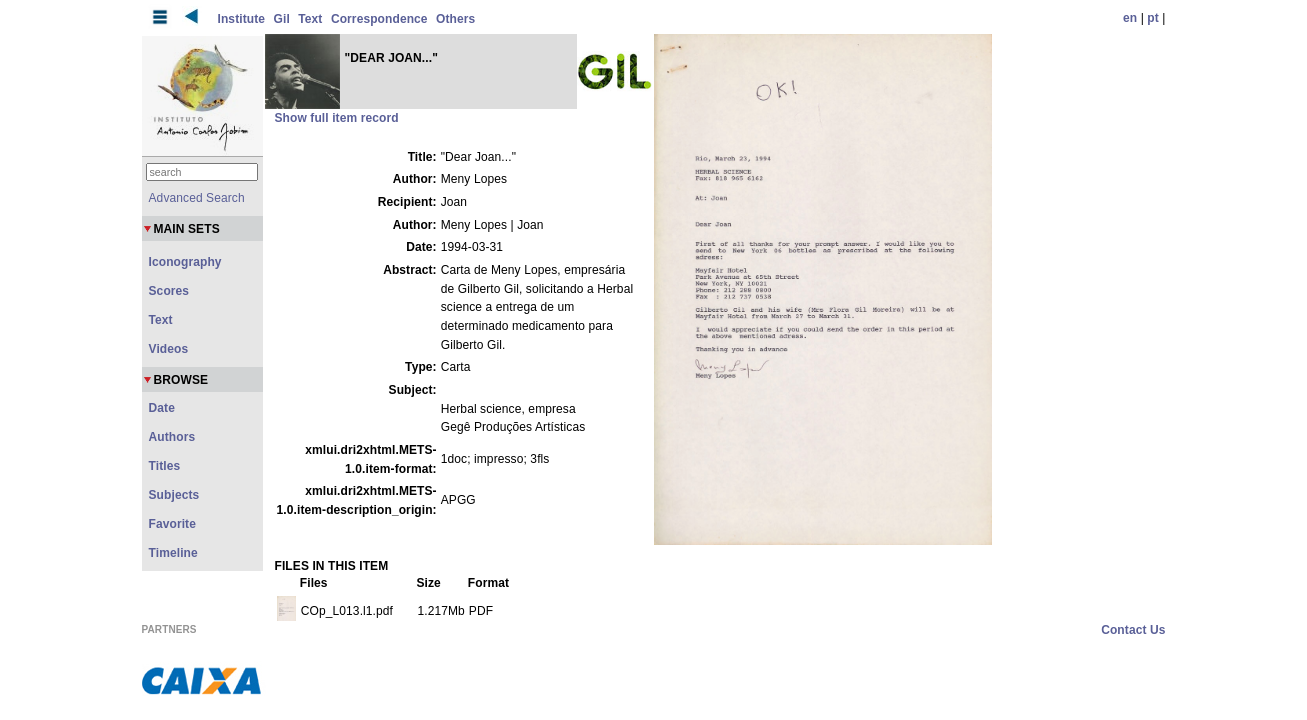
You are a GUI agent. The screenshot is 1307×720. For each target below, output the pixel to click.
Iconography (185, 262)
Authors (172, 437)
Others (455, 19)
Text (310, 19)
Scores (169, 291)
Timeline (173, 553)
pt (1153, 18)
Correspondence (379, 19)
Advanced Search (197, 198)
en (1130, 18)
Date (162, 408)
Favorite (172, 524)
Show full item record (337, 118)
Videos (169, 349)
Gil (282, 19)
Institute (242, 19)
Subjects (174, 495)
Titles (165, 466)
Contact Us (1133, 630)
